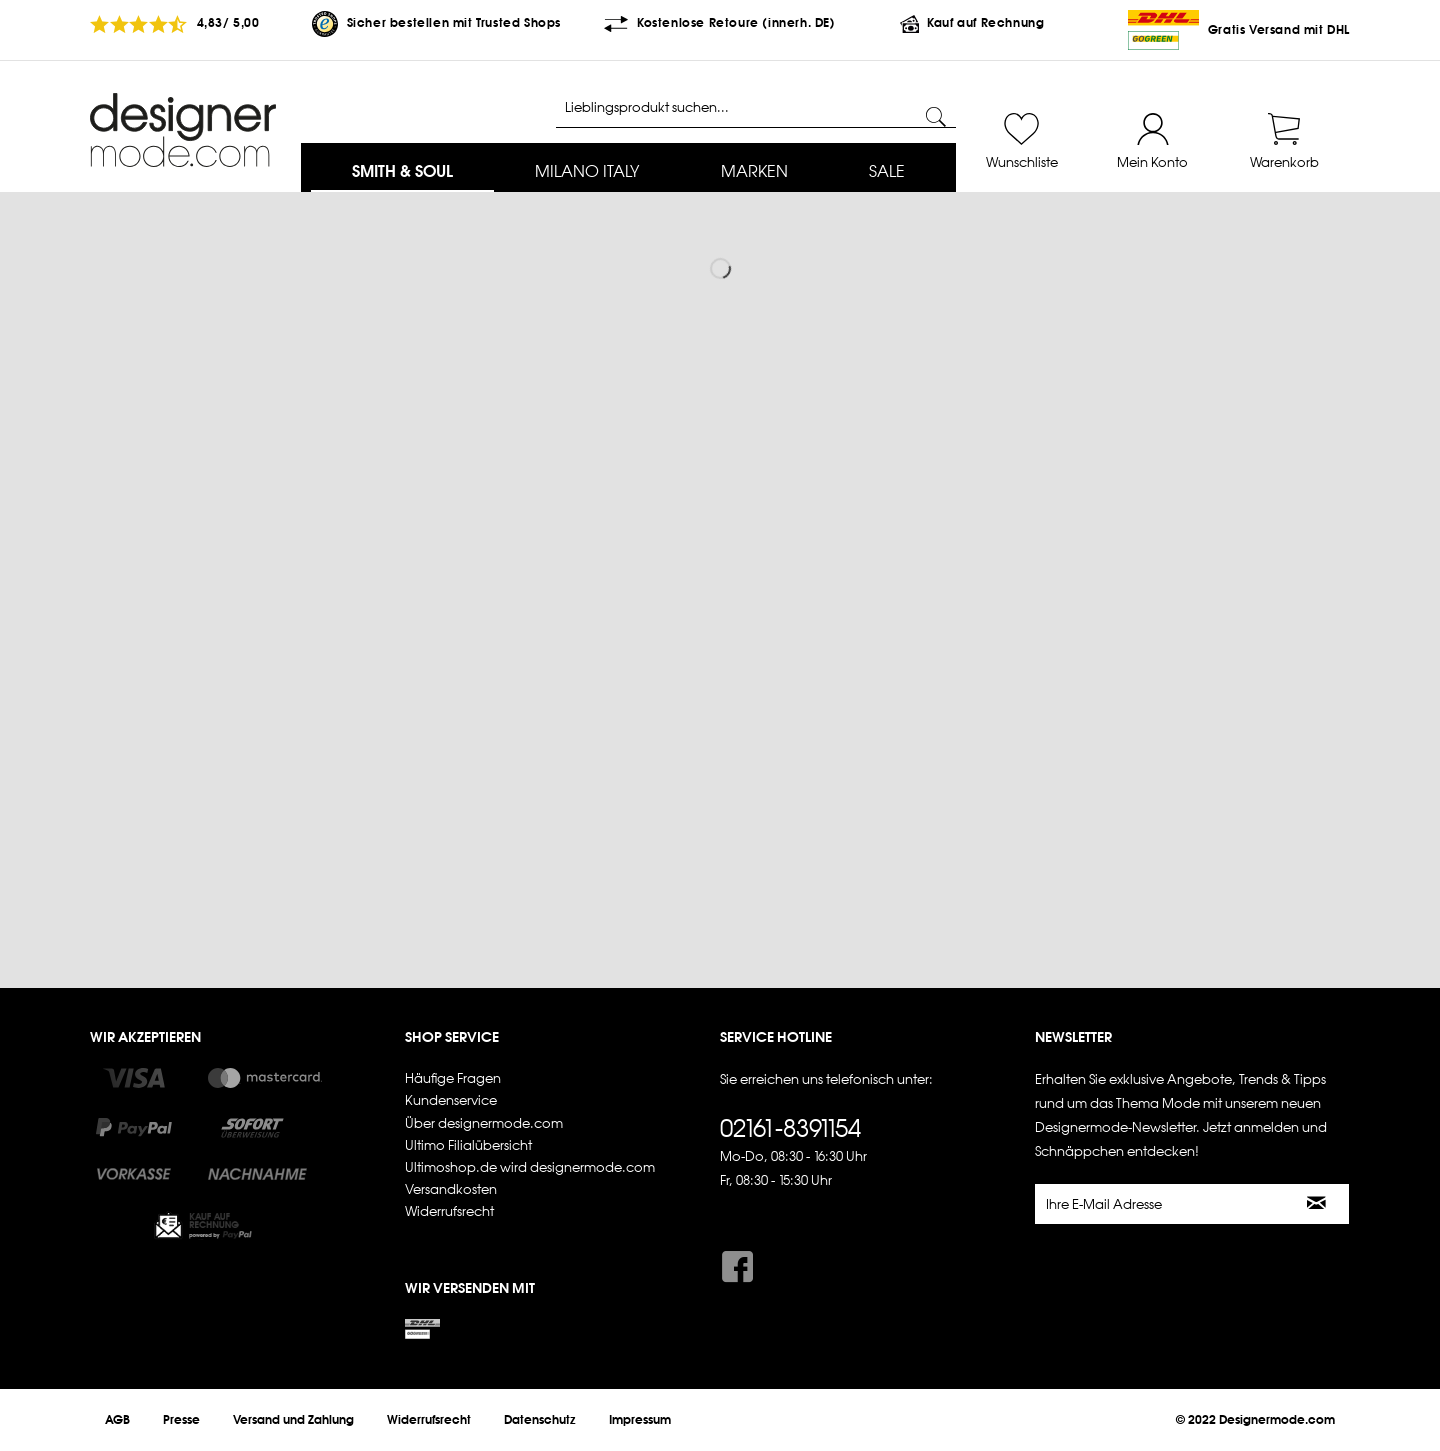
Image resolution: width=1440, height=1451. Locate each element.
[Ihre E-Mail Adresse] (1161, 1204)
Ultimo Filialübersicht (468, 1145)
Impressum (640, 1420)
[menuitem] (402, 172)
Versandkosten (451, 1189)
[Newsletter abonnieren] (1317, 1204)
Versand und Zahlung (293, 1420)
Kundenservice (451, 1100)
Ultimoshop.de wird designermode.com (530, 1167)
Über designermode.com (484, 1123)
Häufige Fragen (453, 1078)
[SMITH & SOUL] (402, 172)
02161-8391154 (790, 1128)
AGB (117, 1420)
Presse (181, 1420)
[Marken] (754, 172)
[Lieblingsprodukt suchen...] (756, 108)
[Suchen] (936, 116)
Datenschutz (540, 1420)
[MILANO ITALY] (587, 172)
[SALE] (887, 172)
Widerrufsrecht (449, 1211)
